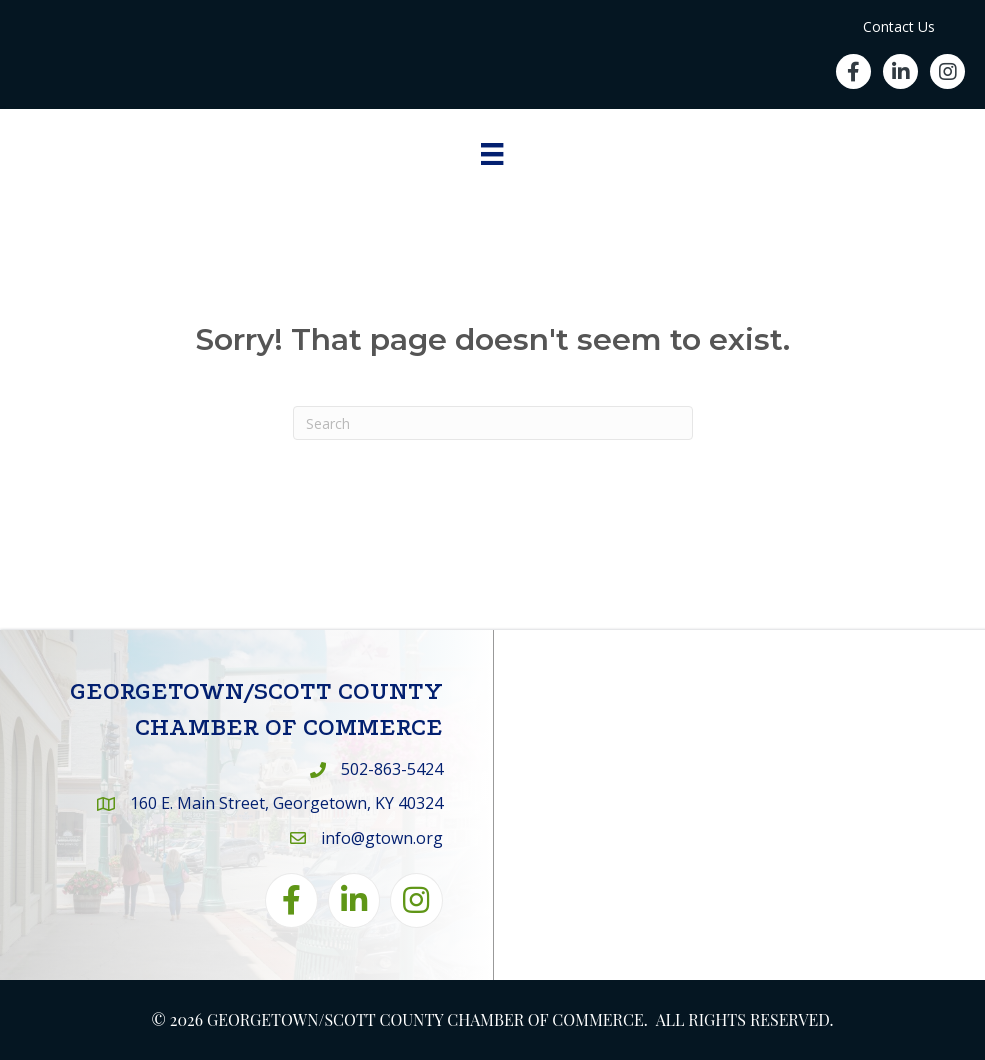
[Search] (493, 423)
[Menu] (492, 154)
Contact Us (899, 26)
